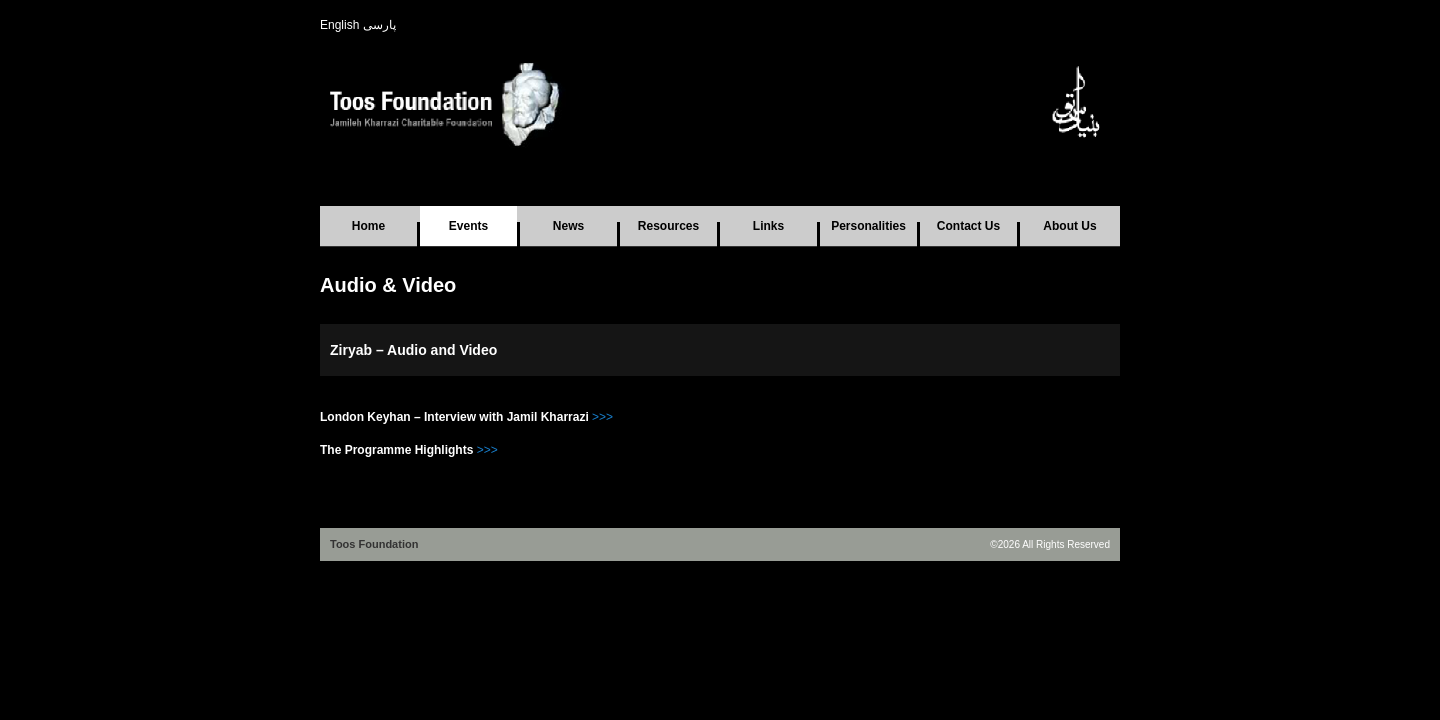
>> (491, 450)
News (568, 226)
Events (468, 226)
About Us (1069, 226)
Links (768, 226)
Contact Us (968, 226)
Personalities (868, 226)
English (339, 25)
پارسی (379, 25)
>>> (602, 417)
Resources (668, 226)
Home (368, 226)
